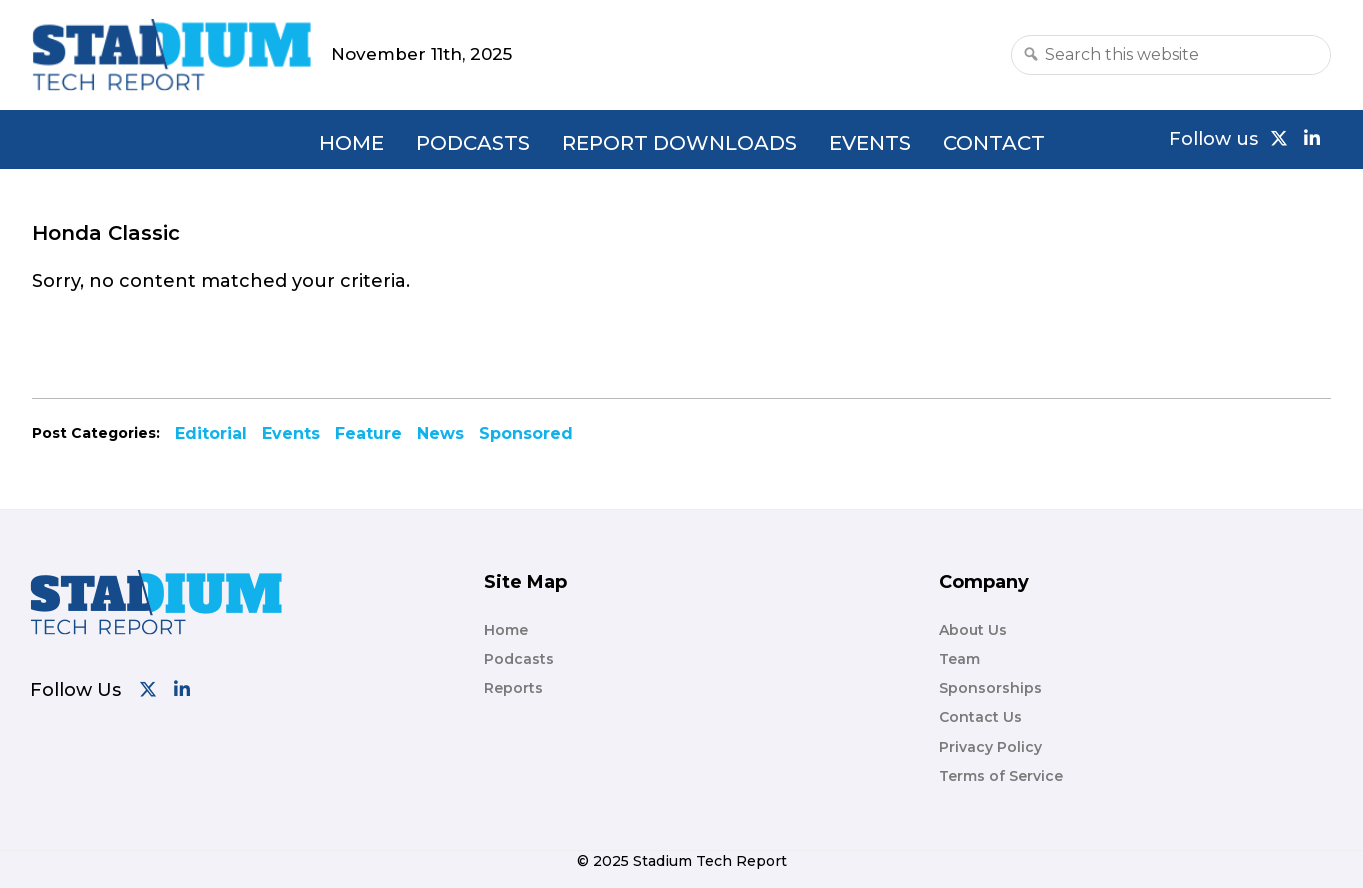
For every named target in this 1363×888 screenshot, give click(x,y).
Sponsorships (990, 688)
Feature (368, 433)
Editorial (211, 433)
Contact (994, 143)
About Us (973, 630)
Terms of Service (1001, 776)
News (440, 433)
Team (959, 659)
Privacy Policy (990, 747)
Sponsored (526, 433)
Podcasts (473, 143)
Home (351, 143)
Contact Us (980, 717)
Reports (513, 688)
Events (870, 143)
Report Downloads (679, 143)
